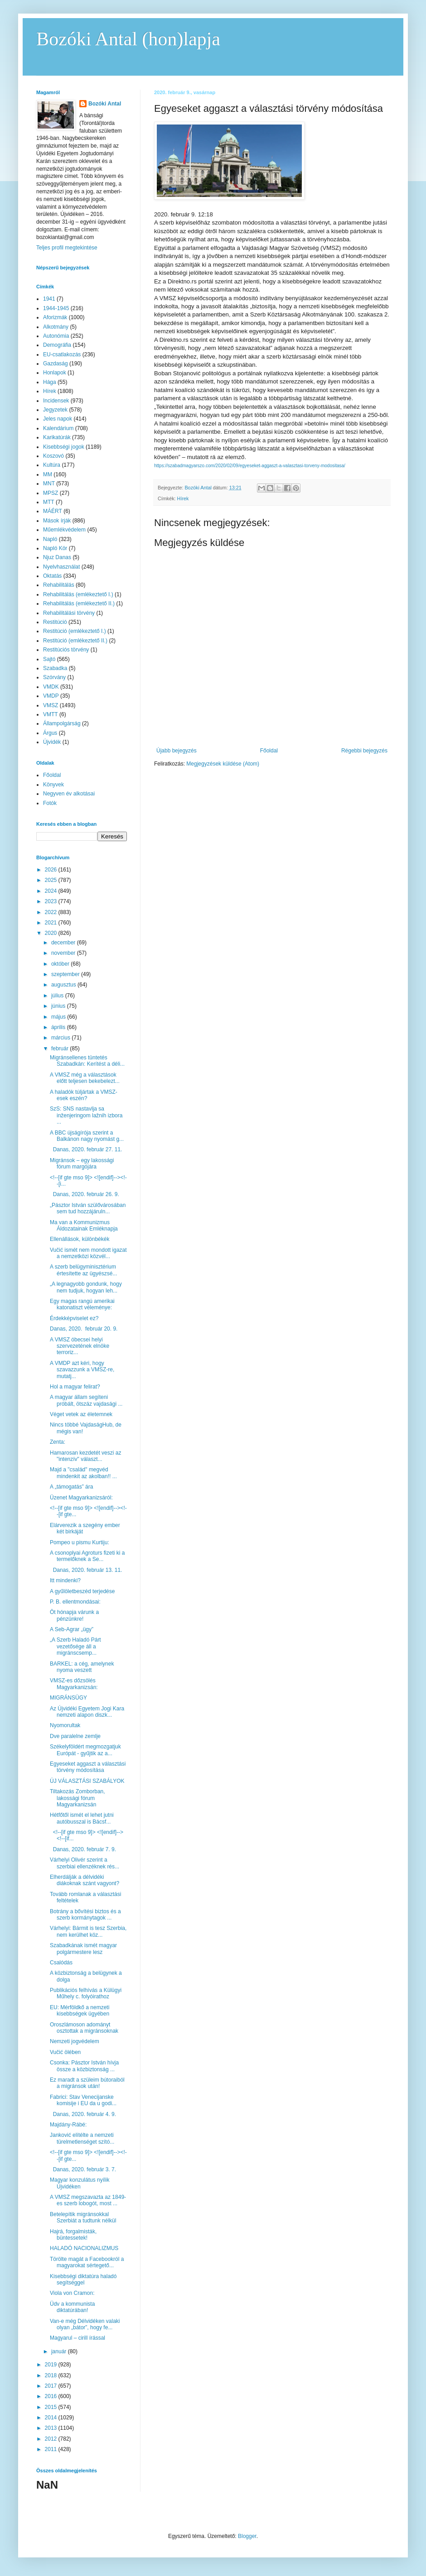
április (59, 1027)
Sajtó (49, 659)
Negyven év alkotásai (69, 793)
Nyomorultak (65, 1725)
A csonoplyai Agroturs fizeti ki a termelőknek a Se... (87, 1556)
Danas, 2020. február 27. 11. (86, 1149)
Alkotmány (55, 327)
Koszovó (53, 456)
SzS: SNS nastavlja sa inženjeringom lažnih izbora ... (86, 1115)
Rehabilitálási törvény (69, 613)
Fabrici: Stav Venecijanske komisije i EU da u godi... (83, 2100)
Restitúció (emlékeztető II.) (75, 640)
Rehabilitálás (58, 585)
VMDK (51, 687)
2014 (51, 2417)
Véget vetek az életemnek (81, 1414)
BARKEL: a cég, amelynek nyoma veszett (82, 1667)
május (59, 1017)
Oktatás (52, 576)
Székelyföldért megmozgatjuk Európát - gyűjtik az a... (85, 1749)
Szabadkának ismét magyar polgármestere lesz (83, 1948)
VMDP (51, 696)
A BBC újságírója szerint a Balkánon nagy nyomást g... (87, 1136)
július (58, 995)
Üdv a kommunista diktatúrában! (72, 2307)
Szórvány (54, 677)
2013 (51, 2428)
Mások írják (57, 520)
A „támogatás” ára (71, 1487)
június (59, 1006)
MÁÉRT (52, 511)
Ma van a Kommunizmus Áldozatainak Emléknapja (84, 1225)
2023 (51, 901)
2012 (51, 2439)
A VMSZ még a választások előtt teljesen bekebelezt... (85, 1078)
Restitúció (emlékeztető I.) (74, 631)
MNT (49, 483)
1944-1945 (56, 308)
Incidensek (56, 400)
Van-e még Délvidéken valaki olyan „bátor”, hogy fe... (85, 2324)
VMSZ (50, 705)
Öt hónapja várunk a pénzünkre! (74, 1615)
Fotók (50, 803)
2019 (51, 2364)
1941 (49, 299)
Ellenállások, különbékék (79, 1239)
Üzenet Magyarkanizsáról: (81, 1497)
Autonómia (56, 336)
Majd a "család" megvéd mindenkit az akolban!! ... (83, 1472)
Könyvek (53, 784)
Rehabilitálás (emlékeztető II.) (79, 603)
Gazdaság (55, 363)
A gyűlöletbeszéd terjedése (82, 1591)
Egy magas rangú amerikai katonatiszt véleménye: (82, 1304)
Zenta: (57, 1442)
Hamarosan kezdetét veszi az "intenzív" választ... (85, 1456)
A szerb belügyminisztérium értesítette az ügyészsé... (83, 1270)
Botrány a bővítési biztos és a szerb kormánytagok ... (85, 1914)
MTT (48, 502)
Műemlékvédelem (64, 530)
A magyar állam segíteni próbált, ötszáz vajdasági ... (86, 1400)
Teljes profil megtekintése (66, 247)
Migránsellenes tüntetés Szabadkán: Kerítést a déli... (87, 1060)
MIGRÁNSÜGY (68, 1698)
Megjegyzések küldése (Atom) (222, 764)
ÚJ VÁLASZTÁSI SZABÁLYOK (87, 1781)
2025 (51, 880)
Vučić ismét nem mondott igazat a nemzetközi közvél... (88, 1253)
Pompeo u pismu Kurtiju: (79, 1542)
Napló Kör (55, 548)
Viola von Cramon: (72, 2293)
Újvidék (52, 742)
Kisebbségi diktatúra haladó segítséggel (83, 2279)
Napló (50, 539)
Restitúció (55, 622)
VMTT (50, 714)
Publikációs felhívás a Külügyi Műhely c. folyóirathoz (85, 1993)
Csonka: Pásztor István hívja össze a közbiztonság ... (84, 2065)
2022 (51, 912)
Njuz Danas (57, 557)
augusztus (64, 985)
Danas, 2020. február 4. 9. (83, 2114)
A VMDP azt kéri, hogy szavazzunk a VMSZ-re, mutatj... (82, 1369)
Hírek (183, 498)
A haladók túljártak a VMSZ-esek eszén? (83, 1095)
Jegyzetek (55, 410)
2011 (51, 2449)
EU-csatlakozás (62, 354)
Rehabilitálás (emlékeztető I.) (78, 594)
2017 (51, 2386)
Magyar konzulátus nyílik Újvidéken (79, 2183)
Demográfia (57, 345)
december (64, 942)
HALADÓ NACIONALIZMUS (84, 2248)
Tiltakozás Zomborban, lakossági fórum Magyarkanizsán (77, 1798)
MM (47, 474)
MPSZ (50, 493)
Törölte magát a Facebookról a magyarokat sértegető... (87, 2262)
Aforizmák (55, 317)
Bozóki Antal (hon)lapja (128, 39)
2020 (51, 933)
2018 (51, 2375)
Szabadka (55, 668)
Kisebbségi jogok (63, 447)
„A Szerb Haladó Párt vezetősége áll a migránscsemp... (75, 1646)
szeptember (66, 974)
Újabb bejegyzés (176, 750)
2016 (51, 2396)
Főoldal (269, 750)
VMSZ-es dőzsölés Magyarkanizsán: (74, 1683)
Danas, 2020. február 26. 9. (84, 1194)
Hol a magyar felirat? (75, 1387)
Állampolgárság (62, 723)
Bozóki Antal (104, 104)
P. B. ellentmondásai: (75, 1602)
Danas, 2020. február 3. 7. (83, 2169)
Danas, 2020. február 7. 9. (83, 1849)
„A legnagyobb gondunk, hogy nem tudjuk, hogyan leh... (86, 1287)
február (60, 1048)
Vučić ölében (65, 2052)
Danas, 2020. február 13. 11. (86, 1570)
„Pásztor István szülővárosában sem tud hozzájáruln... (88, 1208)
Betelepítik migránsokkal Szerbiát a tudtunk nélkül (83, 2217)
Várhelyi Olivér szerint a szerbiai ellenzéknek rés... (84, 1863)
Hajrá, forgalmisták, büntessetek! (73, 2234)
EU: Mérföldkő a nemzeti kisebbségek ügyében (79, 2010)
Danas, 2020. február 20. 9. (83, 1329)
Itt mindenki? (65, 1580)
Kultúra (51, 465)
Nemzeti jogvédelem (74, 2041)
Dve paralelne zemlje (75, 1736)
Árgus (50, 733)
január (59, 2351)
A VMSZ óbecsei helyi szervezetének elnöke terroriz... (79, 1346)
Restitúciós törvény (66, 649)
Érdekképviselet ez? (74, 1318)
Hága (49, 382)
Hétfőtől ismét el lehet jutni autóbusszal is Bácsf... (82, 1818)
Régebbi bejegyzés (364, 750)
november (64, 953)
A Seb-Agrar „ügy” (71, 1629)
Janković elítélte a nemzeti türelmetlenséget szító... (82, 2138)
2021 (51, 922)
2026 (51, 870)
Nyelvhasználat (61, 567)
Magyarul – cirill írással (77, 2338)
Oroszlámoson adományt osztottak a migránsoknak (84, 2027)
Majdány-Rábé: (68, 2124)
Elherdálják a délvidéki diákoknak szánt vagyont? (84, 1880)
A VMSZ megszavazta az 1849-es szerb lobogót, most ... (88, 2200)
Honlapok (54, 372)
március (61, 1037)
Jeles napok (57, 419)
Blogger (247, 2536)
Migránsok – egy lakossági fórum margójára (82, 1163)
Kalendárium (58, 428)
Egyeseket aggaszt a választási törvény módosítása (88, 1767)
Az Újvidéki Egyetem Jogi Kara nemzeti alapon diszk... (87, 1711)
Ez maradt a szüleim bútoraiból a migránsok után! (87, 2083)
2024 (51, 891)
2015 (51, 2407)
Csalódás (61, 1962)
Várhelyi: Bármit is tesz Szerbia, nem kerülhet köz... (88, 1931)
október (61, 964)
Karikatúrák (57, 437)
